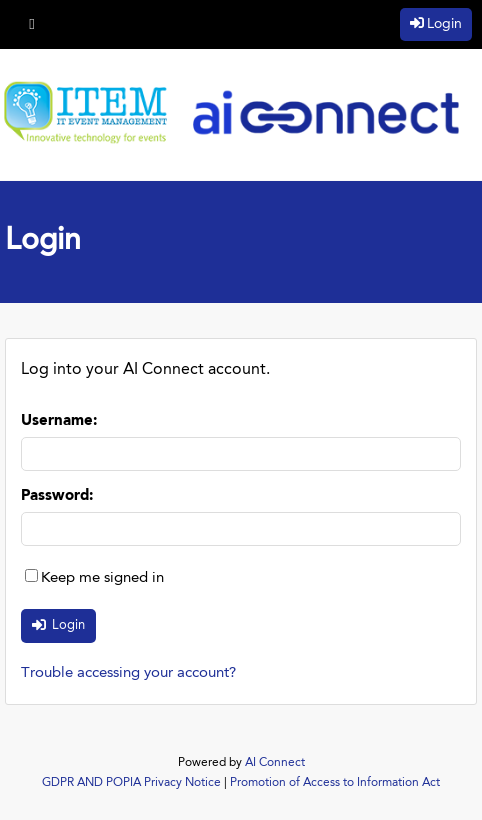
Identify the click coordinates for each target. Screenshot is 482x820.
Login (444, 24)
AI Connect (275, 763)
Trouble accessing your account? (128, 673)
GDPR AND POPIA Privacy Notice (131, 783)
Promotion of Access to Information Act (335, 783)
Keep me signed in (102, 578)
